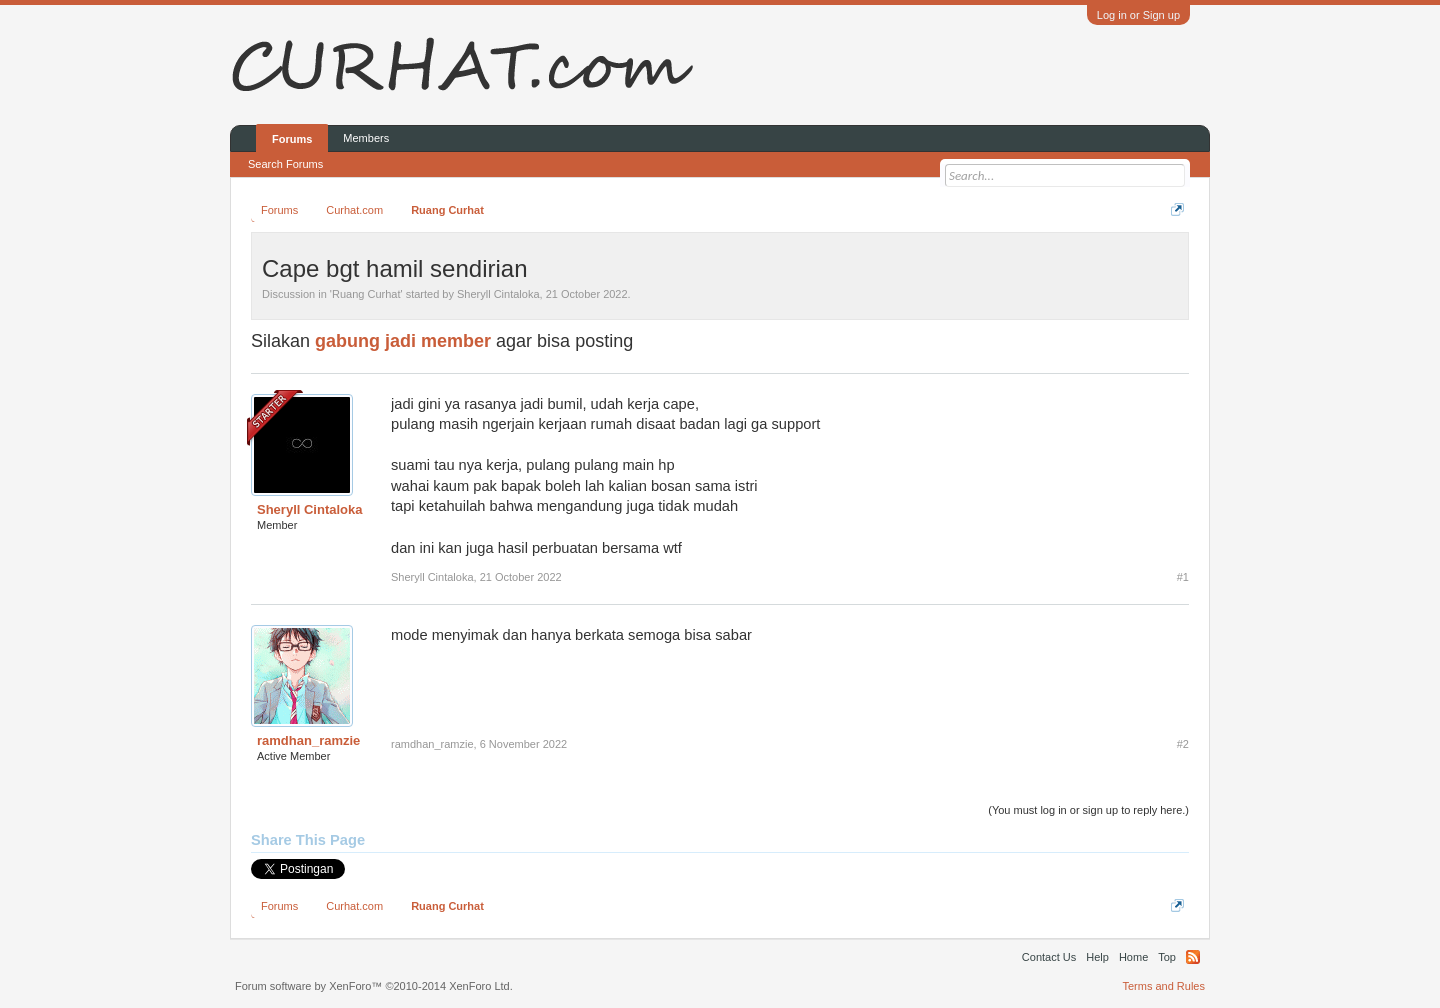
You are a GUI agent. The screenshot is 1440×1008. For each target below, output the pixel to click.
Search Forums (285, 164)
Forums (292, 139)
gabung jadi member (403, 341)
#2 (1183, 744)
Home (1133, 957)
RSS (1193, 957)
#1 (1183, 577)
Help (1097, 957)
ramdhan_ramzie (308, 740)
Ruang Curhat (366, 294)
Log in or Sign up (1138, 15)
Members (366, 138)
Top (1167, 957)
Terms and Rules (1163, 986)
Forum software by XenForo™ (374, 986)
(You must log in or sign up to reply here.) (1088, 810)
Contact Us (1049, 957)
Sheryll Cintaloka (498, 294)
